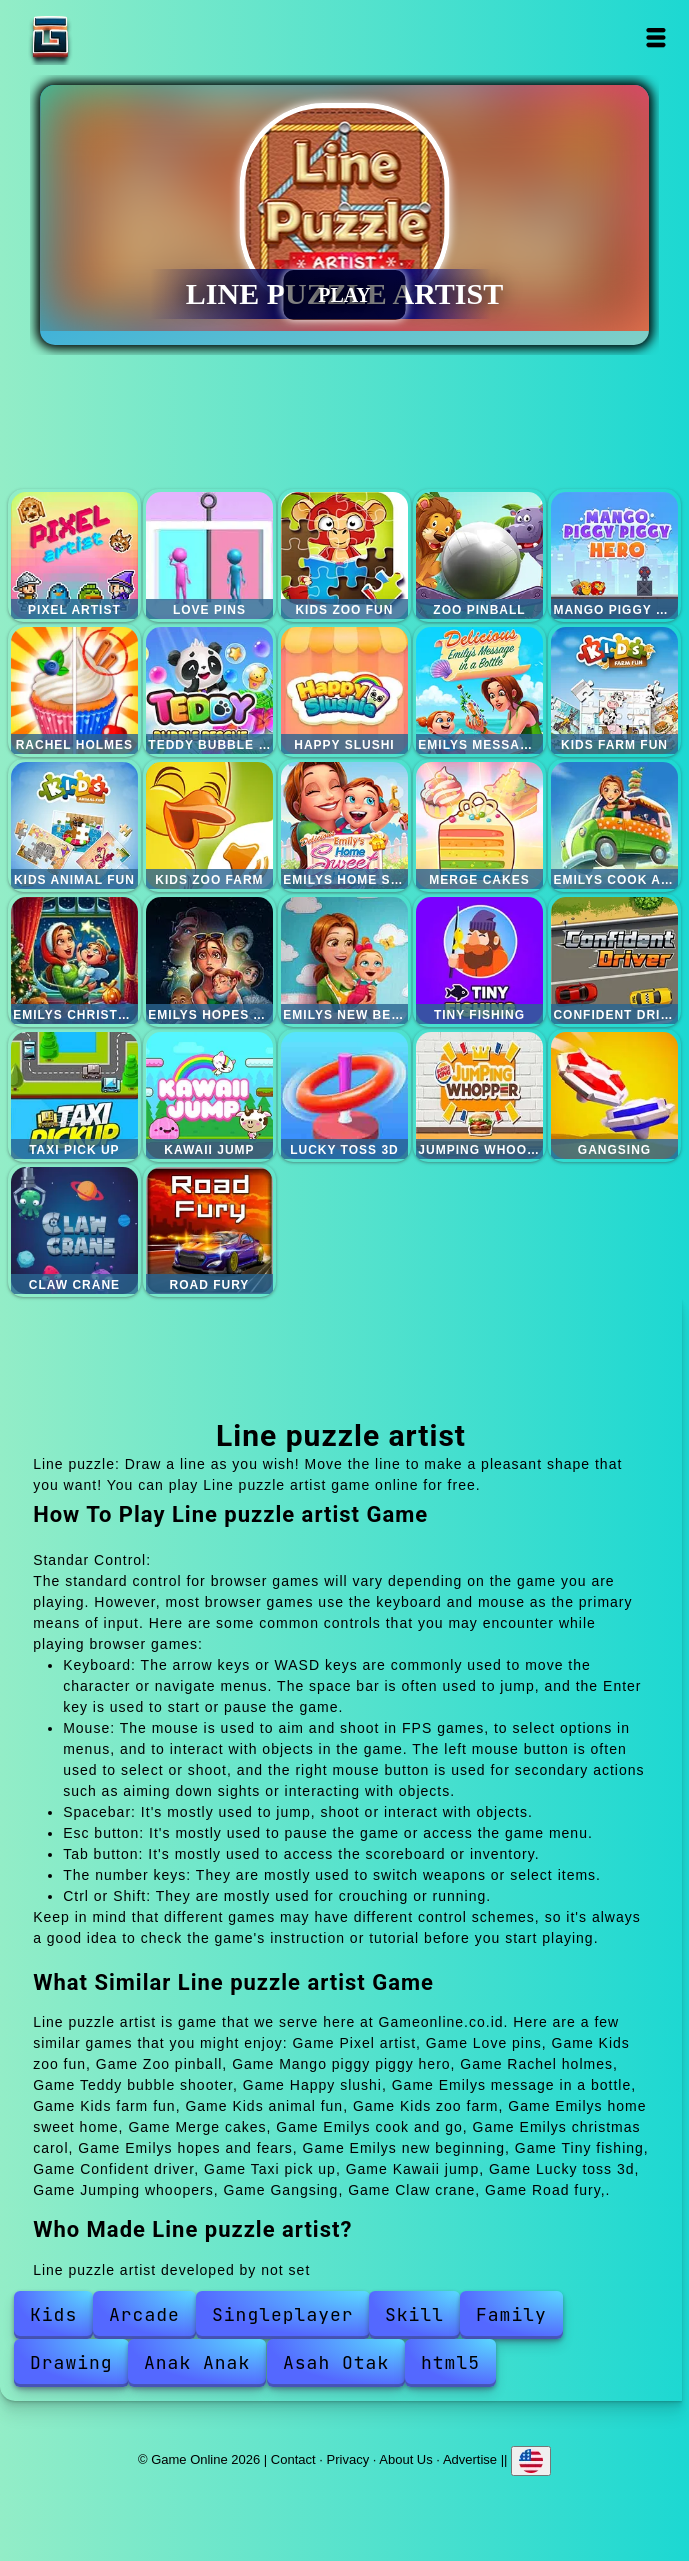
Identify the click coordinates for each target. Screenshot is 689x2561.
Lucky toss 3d (344, 1095)
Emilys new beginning (344, 960)
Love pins (209, 555)
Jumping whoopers (479, 1095)
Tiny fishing (479, 960)
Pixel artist (74, 555)
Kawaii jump (209, 1095)
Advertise (470, 2458)
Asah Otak (336, 2362)
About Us (405, 2458)
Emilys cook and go (614, 825)
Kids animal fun (74, 825)
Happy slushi (344, 690)
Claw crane (74, 1230)
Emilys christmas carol (74, 960)
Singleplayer (283, 2314)
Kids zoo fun (344, 555)
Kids (53, 2314)
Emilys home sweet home (344, 825)
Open (655, 37)
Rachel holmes (74, 690)
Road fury (209, 1230)
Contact (293, 2458)
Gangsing (614, 1095)
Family (511, 2314)
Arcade (144, 2314)
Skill (414, 2314)
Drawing (71, 2362)
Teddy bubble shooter (209, 690)
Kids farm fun (614, 690)
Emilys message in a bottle (479, 690)
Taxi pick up (74, 1095)
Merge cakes (479, 825)
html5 (450, 2362)
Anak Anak (197, 2362)
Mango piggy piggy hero (614, 555)
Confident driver (614, 960)
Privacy (348, 2458)
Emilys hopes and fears (209, 960)
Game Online (113, 37)
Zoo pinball (479, 555)
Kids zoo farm (209, 825)
